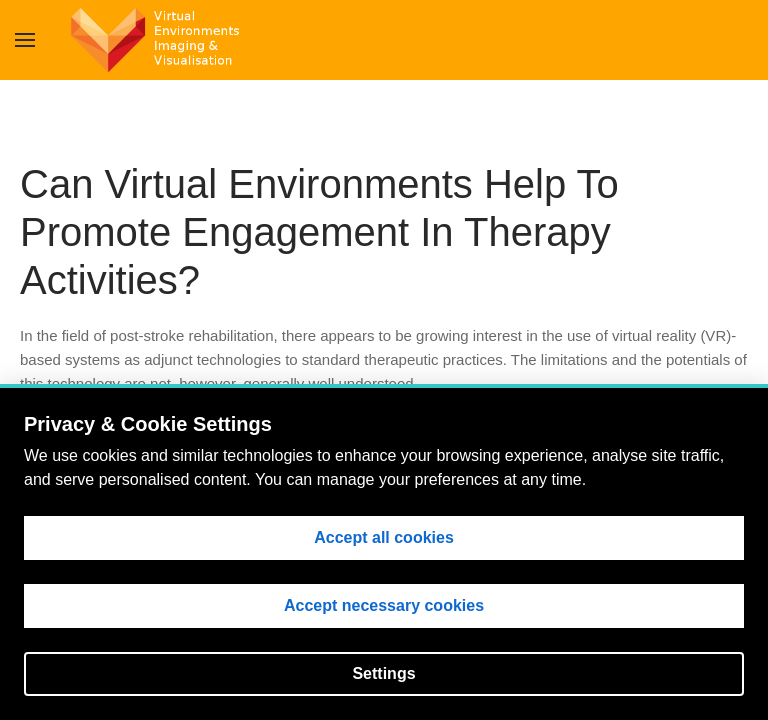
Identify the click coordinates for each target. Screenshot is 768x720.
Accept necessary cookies (384, 605)
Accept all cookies (384, 537)
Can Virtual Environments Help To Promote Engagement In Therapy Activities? (319, 232)
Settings (383, 673)
